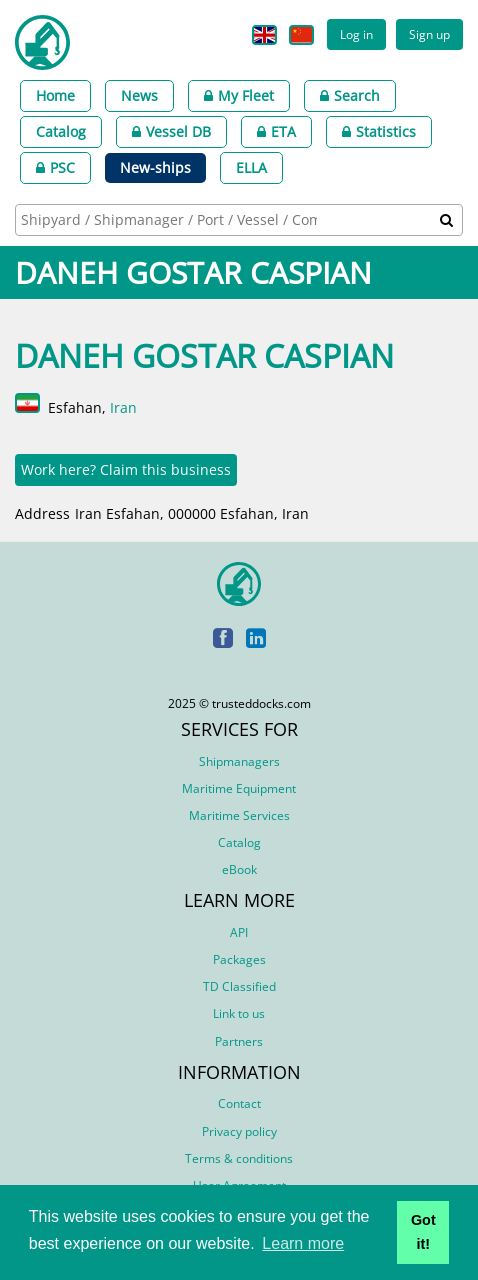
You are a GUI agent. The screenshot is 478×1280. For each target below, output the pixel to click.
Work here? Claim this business (126, 469)
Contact (239, 1103)
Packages (239, 959)
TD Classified (239, 986)
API (239, 932)
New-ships (155, 167)
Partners (239, 1041)
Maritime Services (239, 815)
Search (350, 95)
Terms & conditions (239, 1158)
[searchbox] (171, 219)
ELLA (251, 167)
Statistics (379, 131)
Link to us (239, 1013)
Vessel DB (171, 131)
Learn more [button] (303, 1243)
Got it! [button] (423, 1232)
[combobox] (239, 220)
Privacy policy (239, 1131)
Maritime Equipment (239, 788)
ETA (276, 131)
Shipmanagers (239, 761)
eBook (239, 869)
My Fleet (239, 95)
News (139, 95)
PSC (55, 167)
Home (55, 95)
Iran (123, 407)
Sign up (429, 34)
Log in (356, 34)
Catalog (61, 131)
